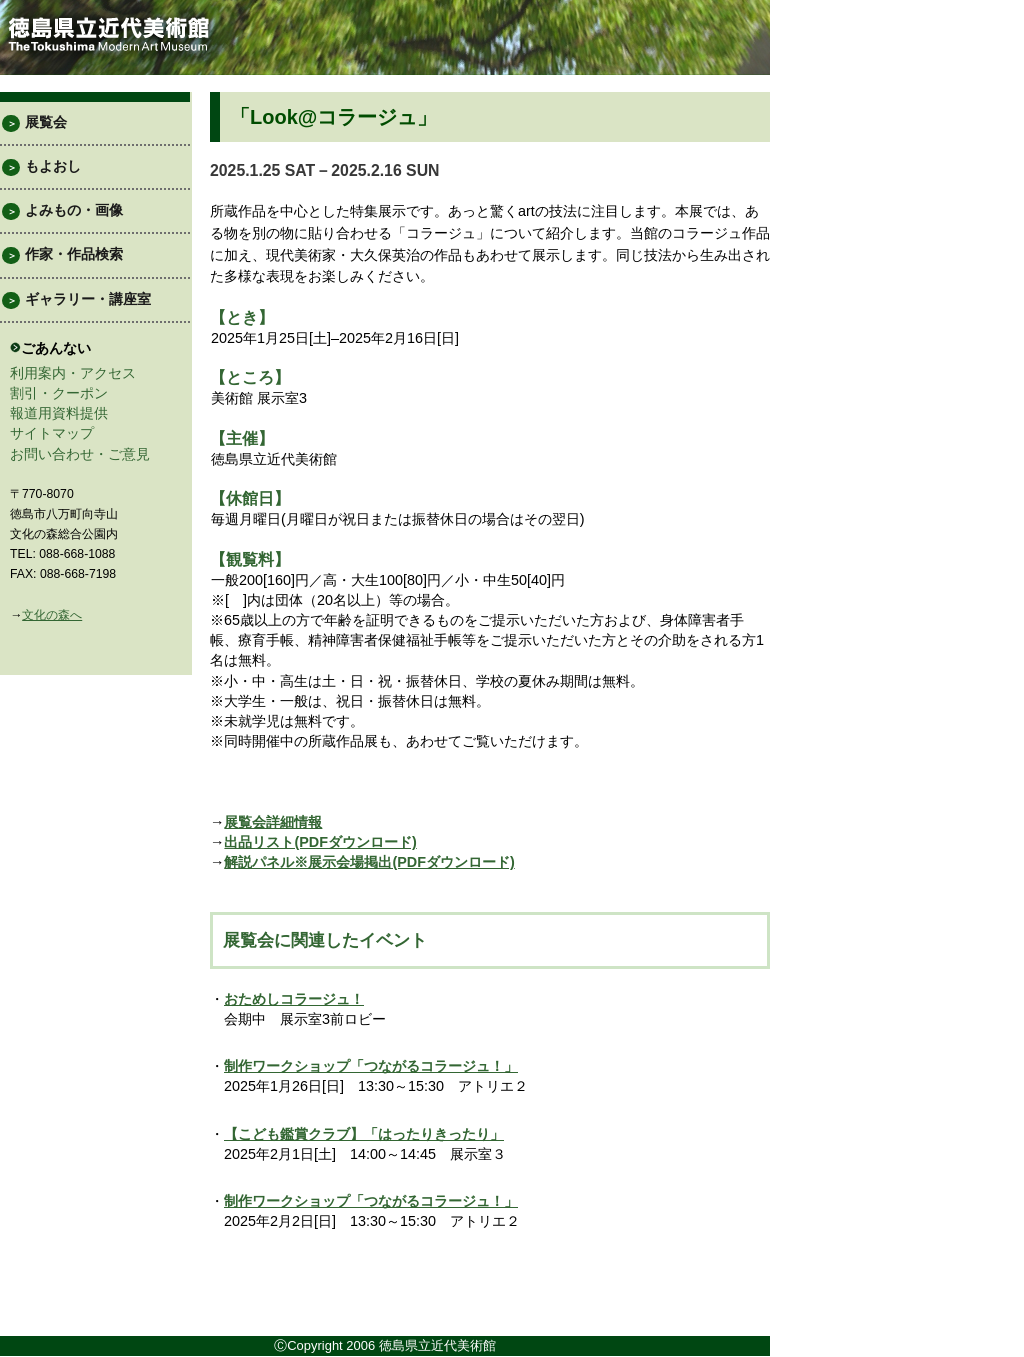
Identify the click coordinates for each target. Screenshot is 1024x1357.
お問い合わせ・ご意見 (80, 454)
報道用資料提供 (59, 413)
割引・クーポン (59, 393)
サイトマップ (52, 433)
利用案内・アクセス (73, 373)
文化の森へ (52, 615)
